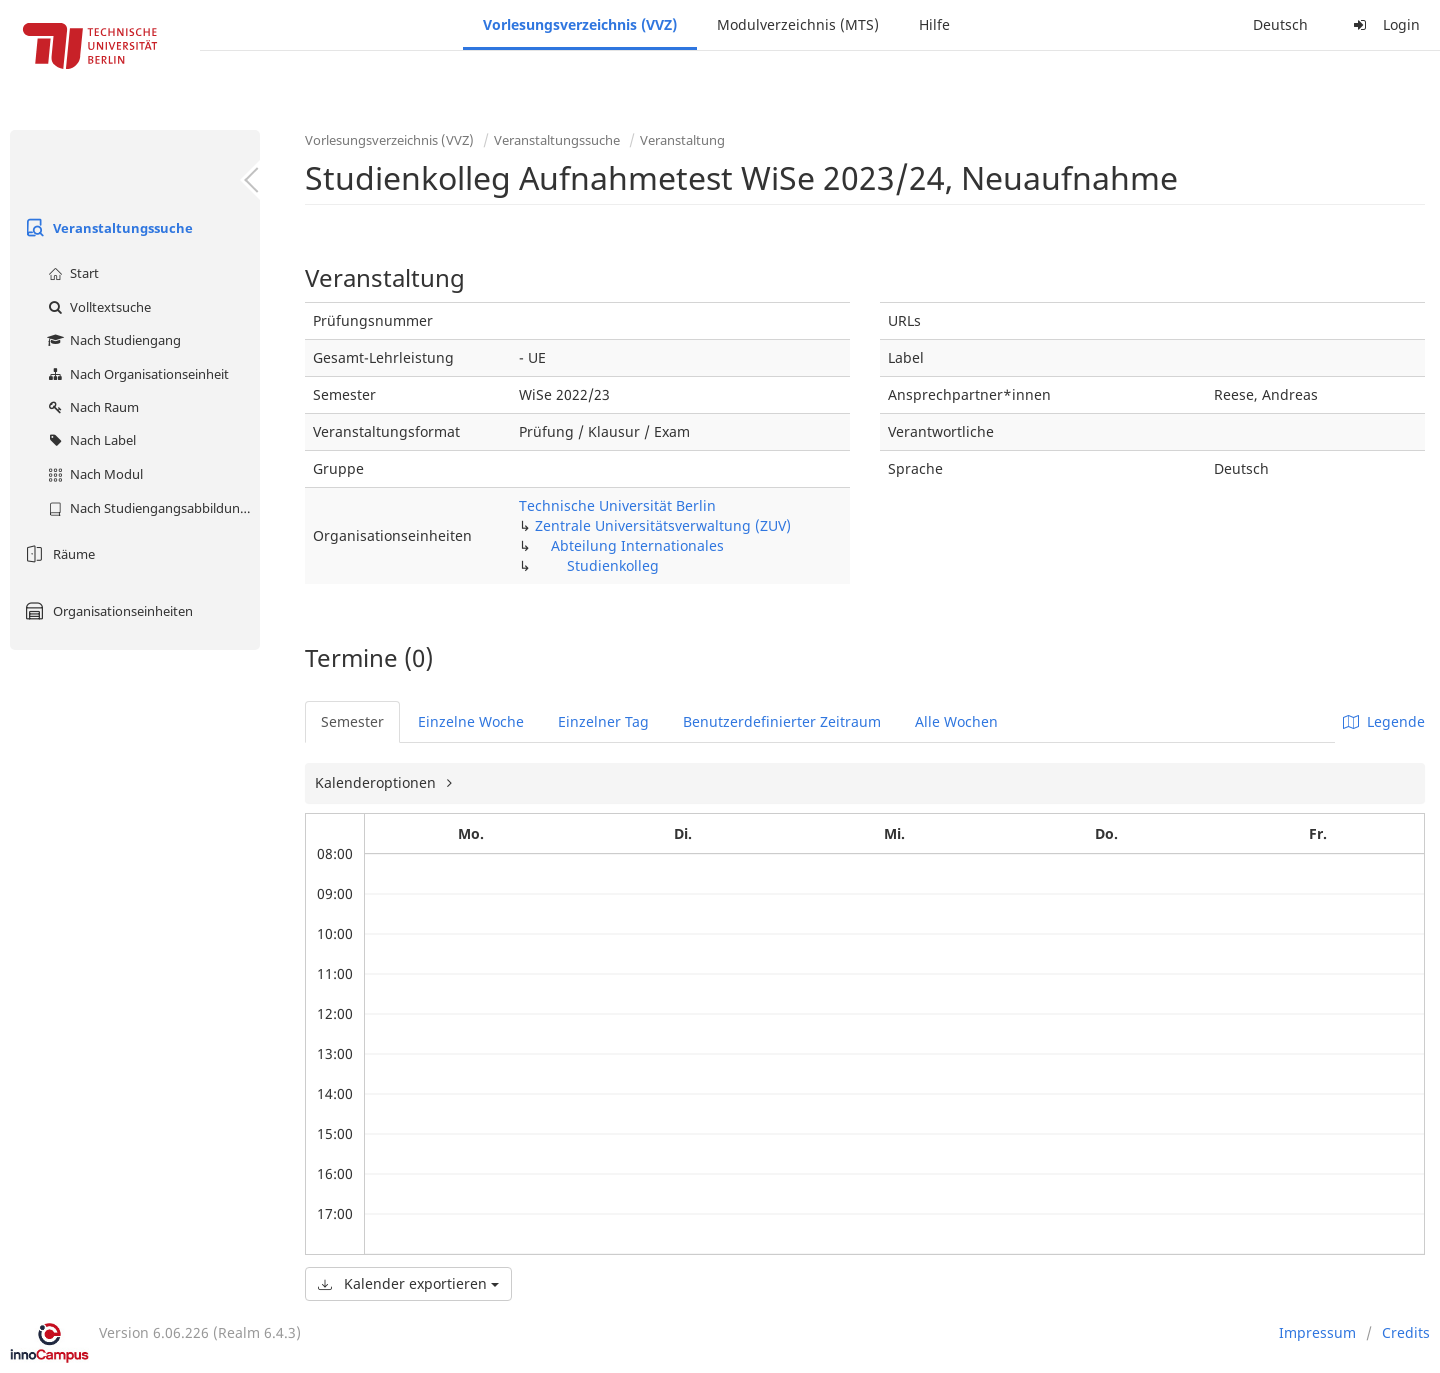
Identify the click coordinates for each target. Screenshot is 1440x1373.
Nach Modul (93, 474)
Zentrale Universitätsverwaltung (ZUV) (663, 525)
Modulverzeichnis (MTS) (798, 24)
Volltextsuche (97, 307)
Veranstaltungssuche (106, 228)
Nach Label (89, 440)
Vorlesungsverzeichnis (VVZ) (580, 24)
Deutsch (1280, 24)
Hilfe (934, 24)
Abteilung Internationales (637, 545)
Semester (352, 721)
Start (71, 273)
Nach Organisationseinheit (136, 374)
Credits (1406, 1332)
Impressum (1317, 1332)
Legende (1384, 721)
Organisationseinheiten (106, 611)
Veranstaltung (682, 140)
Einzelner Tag (603, 721)
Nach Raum (91, 407)
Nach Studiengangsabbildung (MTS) (151, 508)
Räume (57, 554)
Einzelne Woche (471, 721)
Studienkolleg (613, 565)
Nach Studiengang (112, 340)
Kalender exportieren (408, 1283)
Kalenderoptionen (377, 782)
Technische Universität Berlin (617, 505)
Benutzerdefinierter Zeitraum (782, 721)
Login (1384, 24)
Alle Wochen (956, 721)
